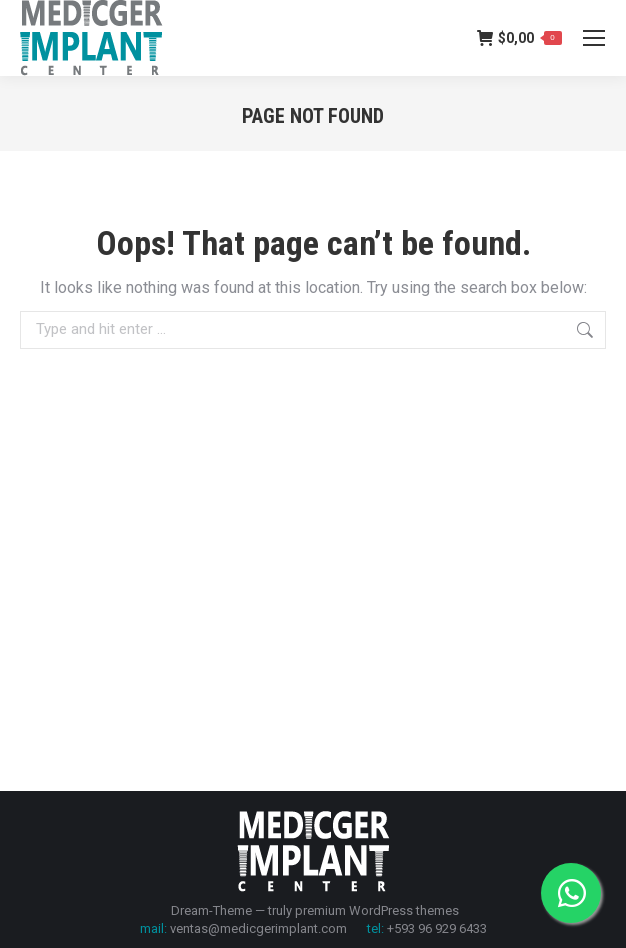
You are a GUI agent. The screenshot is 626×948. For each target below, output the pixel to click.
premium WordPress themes (377, 910)
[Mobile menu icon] (594, 38)
